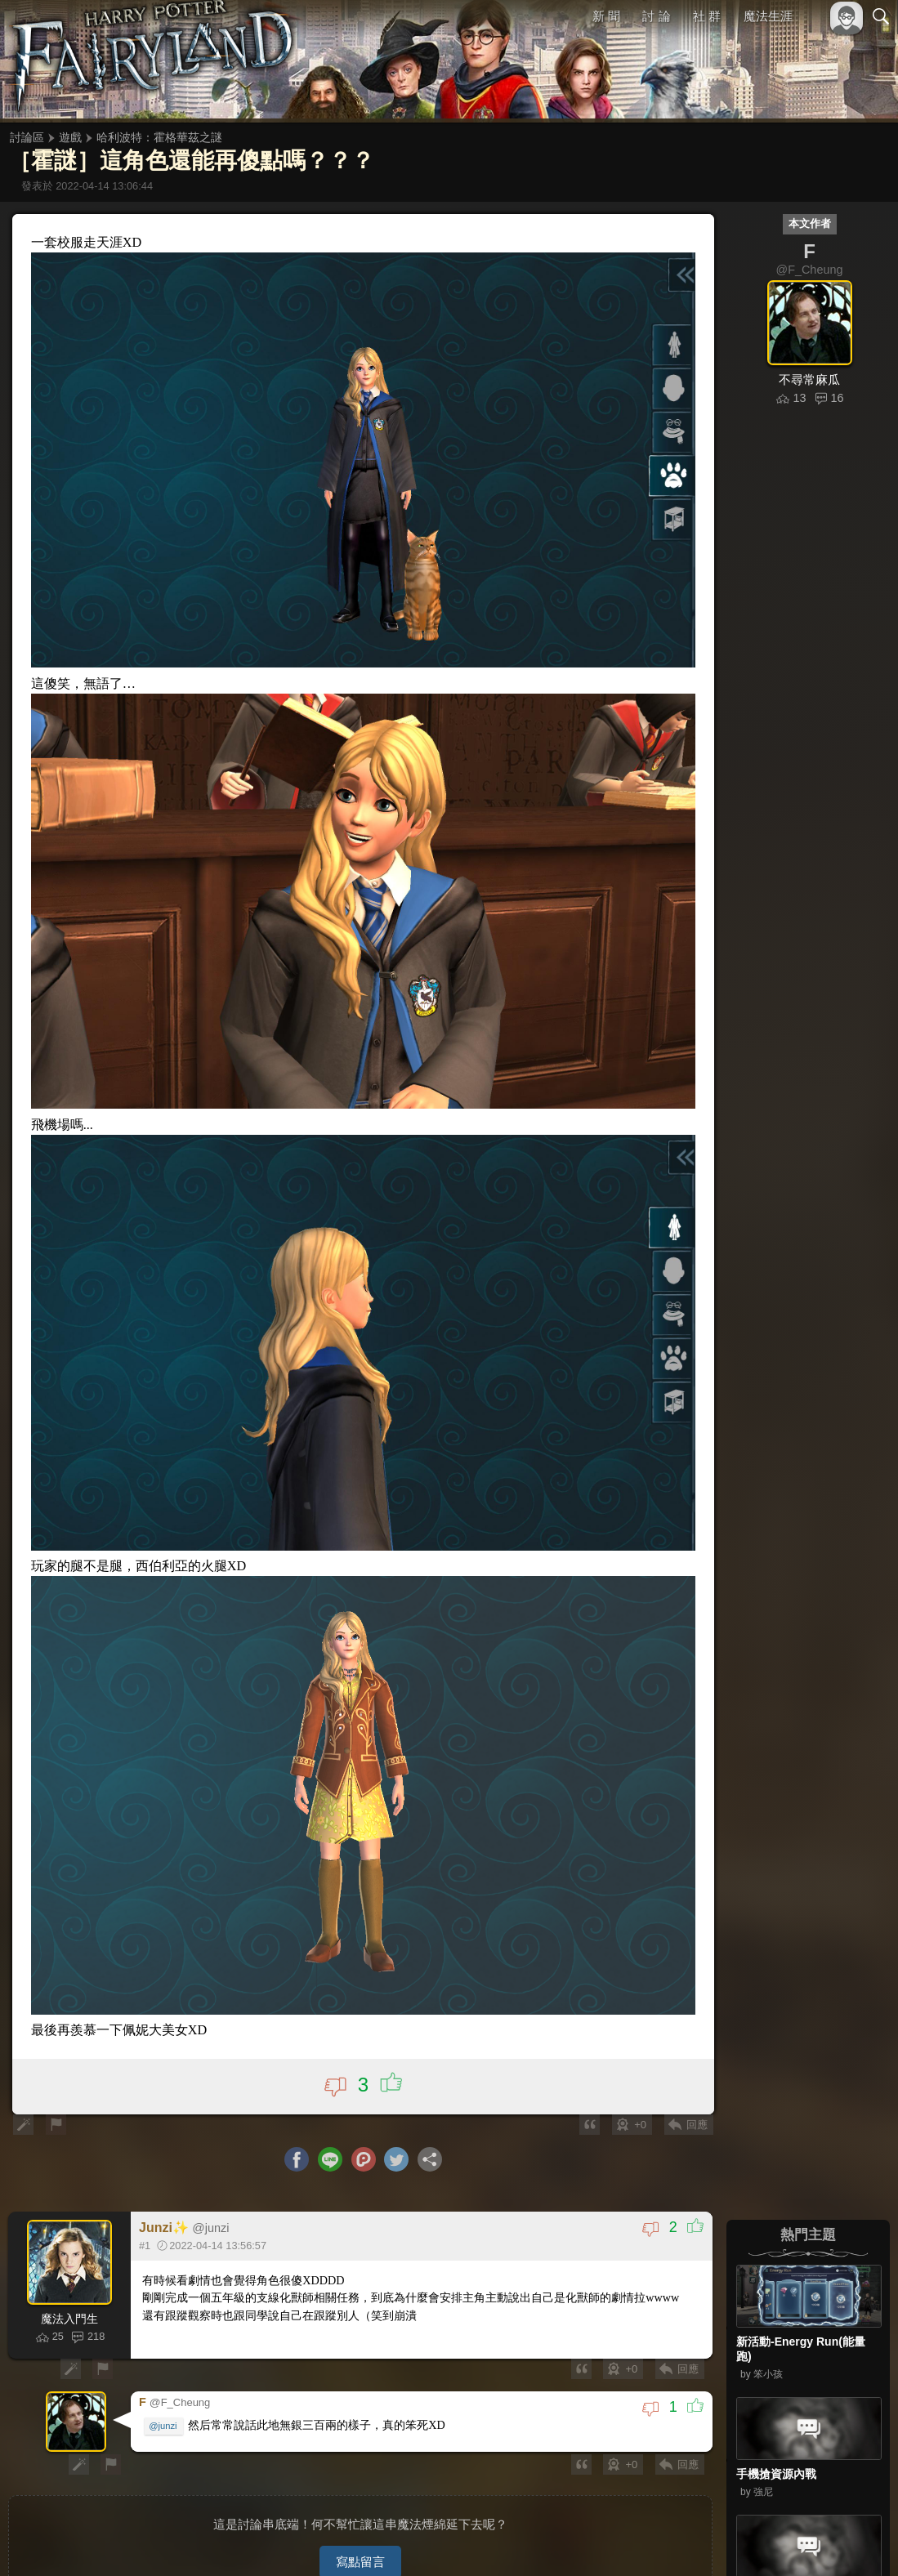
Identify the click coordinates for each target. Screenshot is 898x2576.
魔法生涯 (768, 16)
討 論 (657, 16)
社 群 (707, 16)
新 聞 (606, 16)
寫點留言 (360, 2549)
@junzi (163, 2416)
